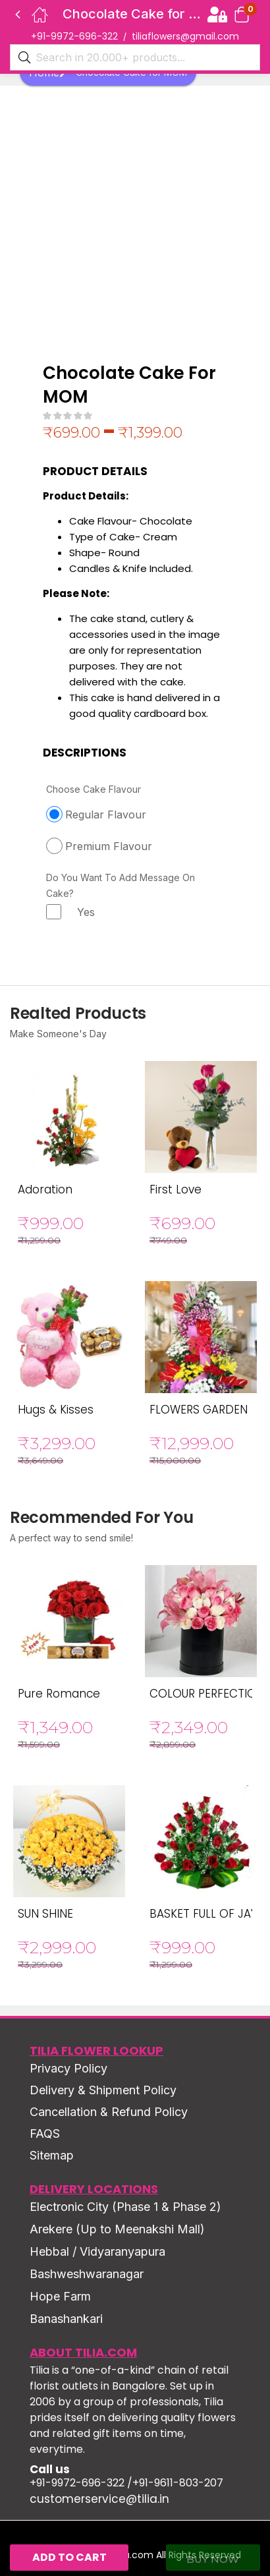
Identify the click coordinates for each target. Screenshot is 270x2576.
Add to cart (69, 2557)
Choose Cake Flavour (93, 789)
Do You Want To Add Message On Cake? (120, 885)
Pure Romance (59, 1694)
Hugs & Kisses (56, 1409)
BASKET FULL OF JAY (203, 1914)
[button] (242, 14)
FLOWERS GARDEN (198, 1409)
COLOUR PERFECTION (206, 1694)
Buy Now (212, 2559)
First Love (175, 1189)
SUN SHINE (45, 1914)
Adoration (45, 1189)
